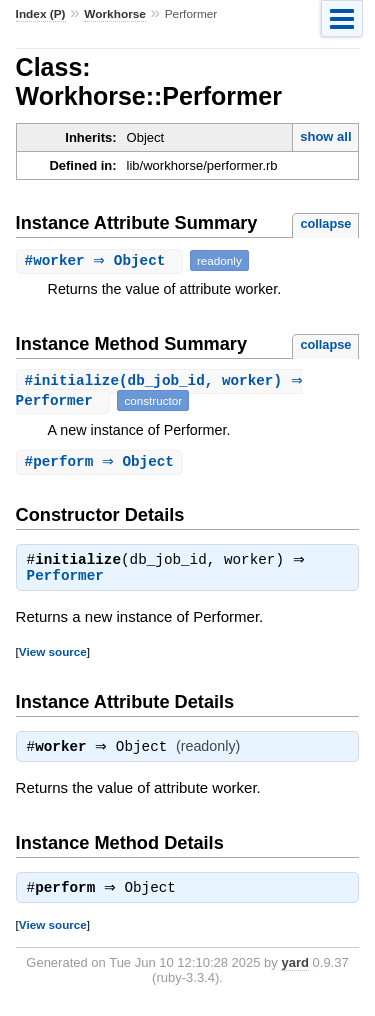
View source (53, 655)
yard (294, 970)
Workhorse (115, 14)
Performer (65, 580)
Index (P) (41, 14)
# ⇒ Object (102, 260)
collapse (325, 223)
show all (325, 136)
